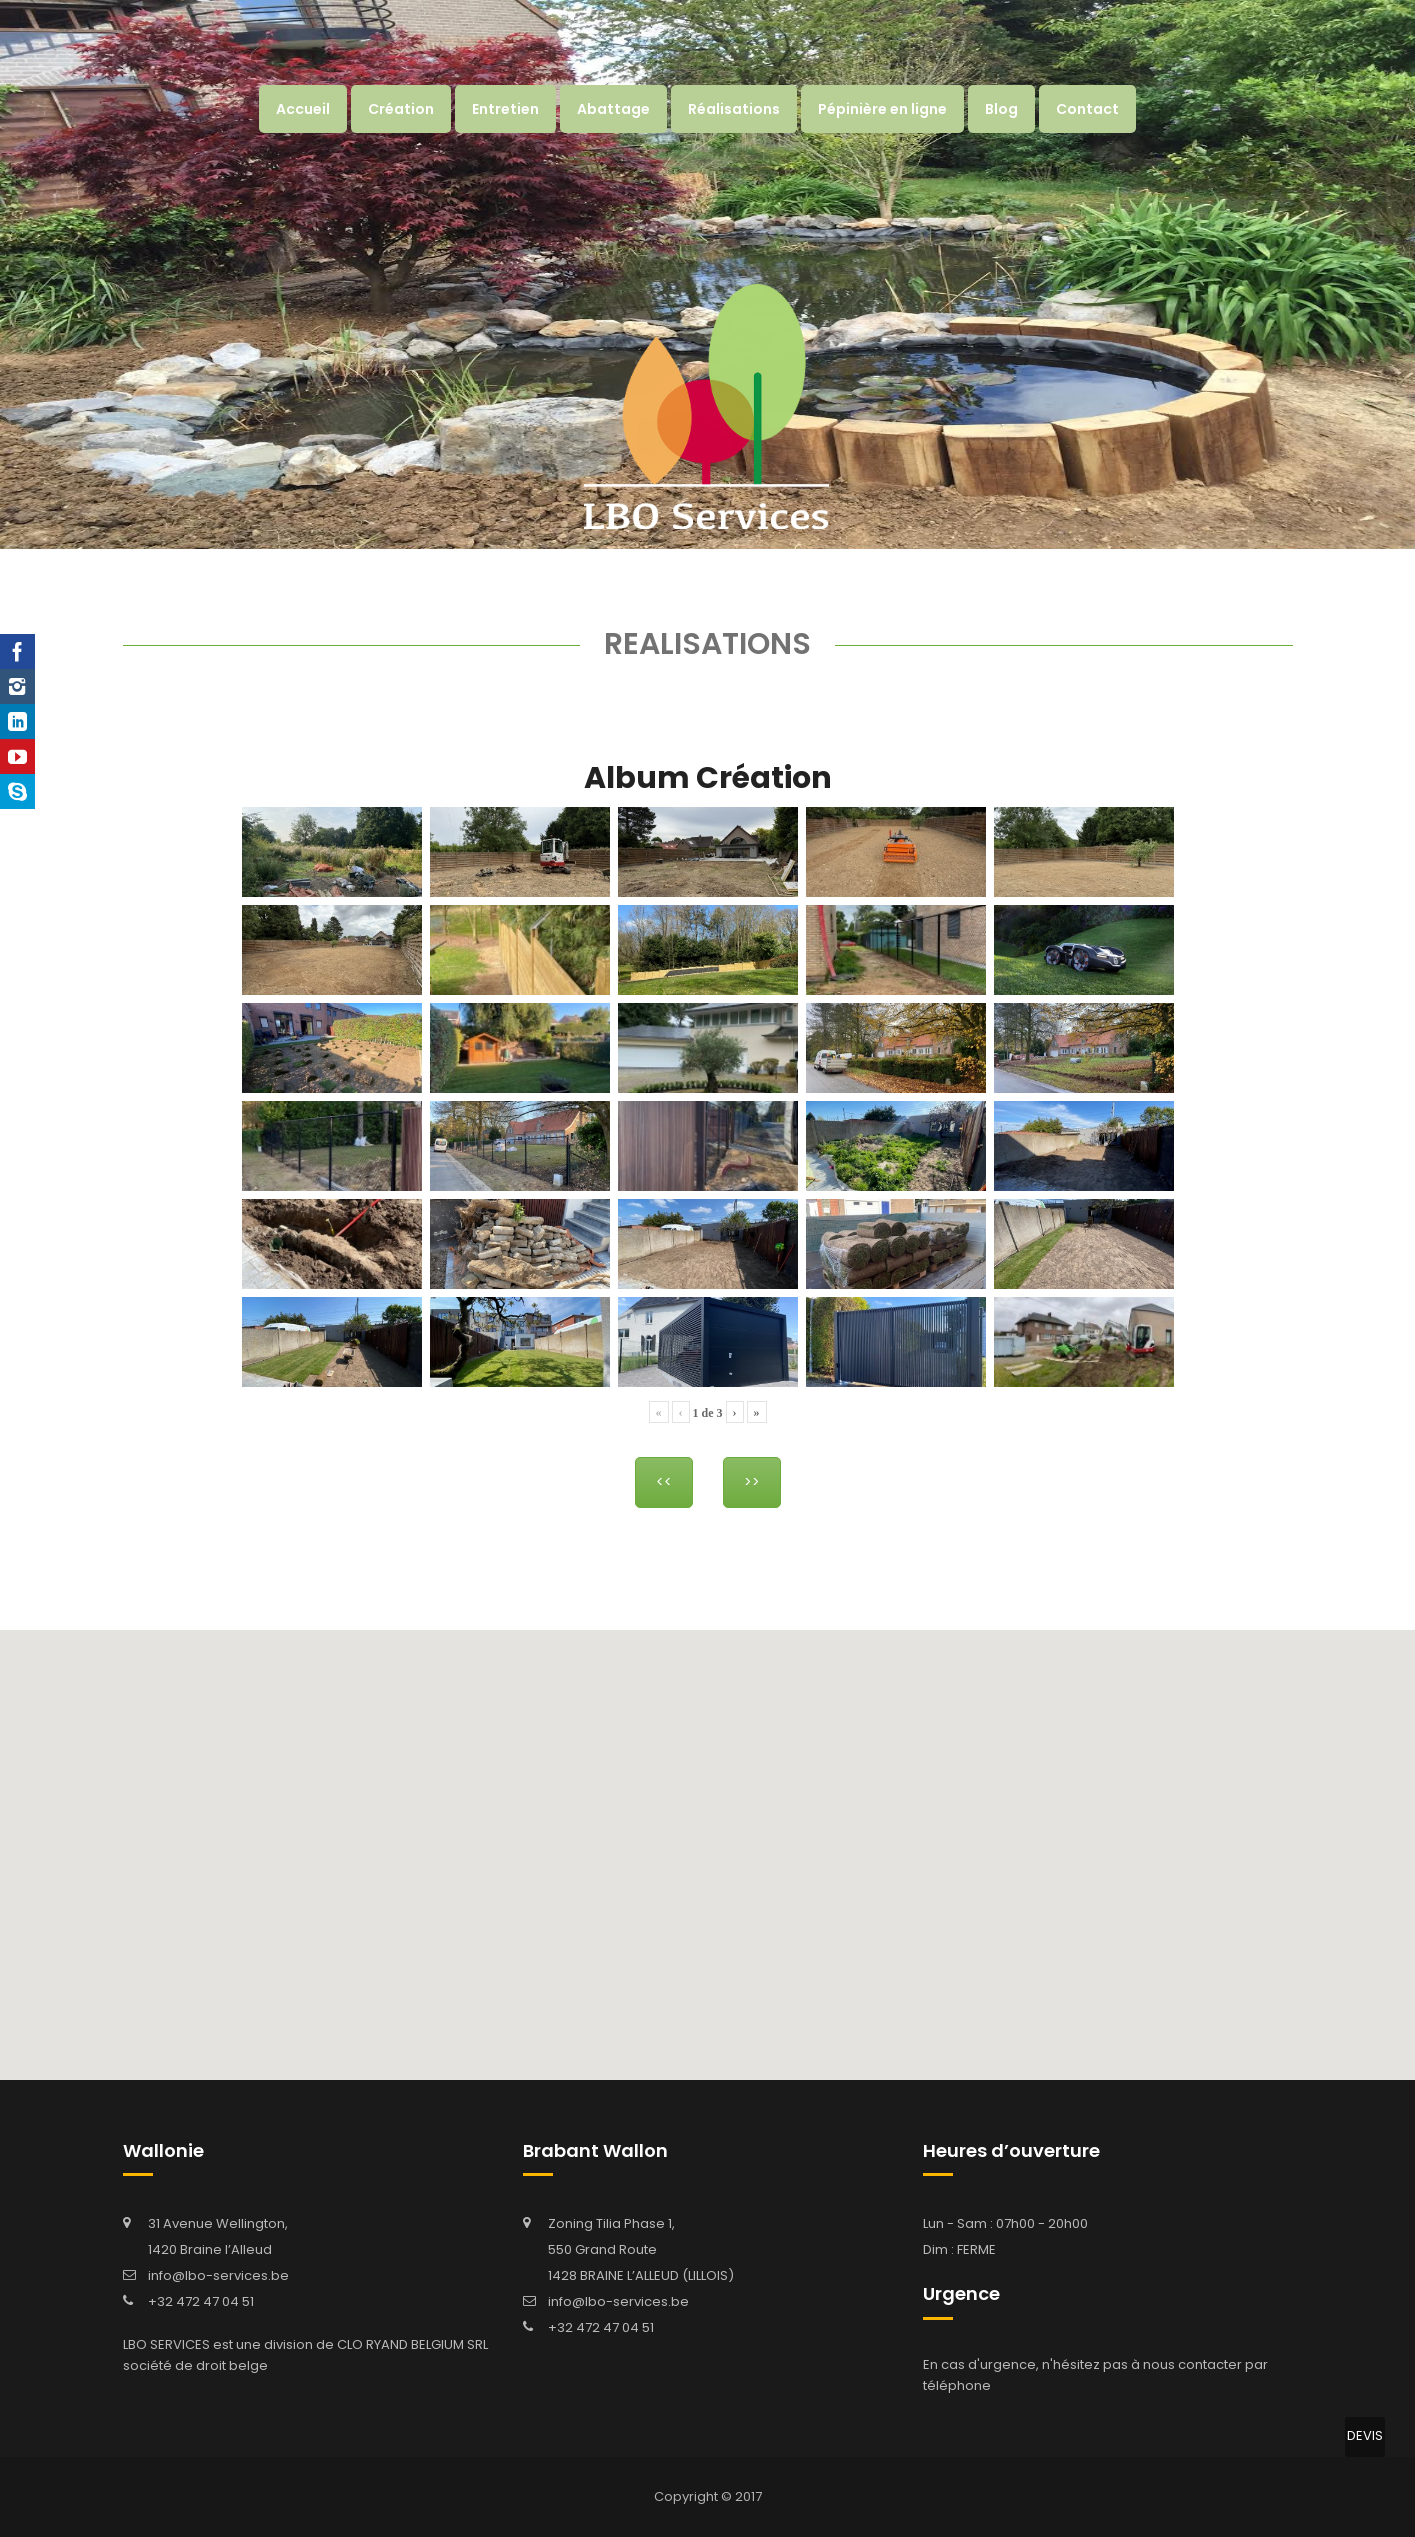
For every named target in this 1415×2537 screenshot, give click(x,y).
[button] (740, 1795)
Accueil (303, 109)
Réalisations (734, 109)
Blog (1001, 109)
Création (401, 109)
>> (752, 1482)
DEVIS (1365, 2435)
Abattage (613, 109)
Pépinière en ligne (882, 109)
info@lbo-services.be (218, 2275)
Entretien (505, 109)
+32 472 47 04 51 (201, 2301)
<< (664, 1482)
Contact (1087, 109)
